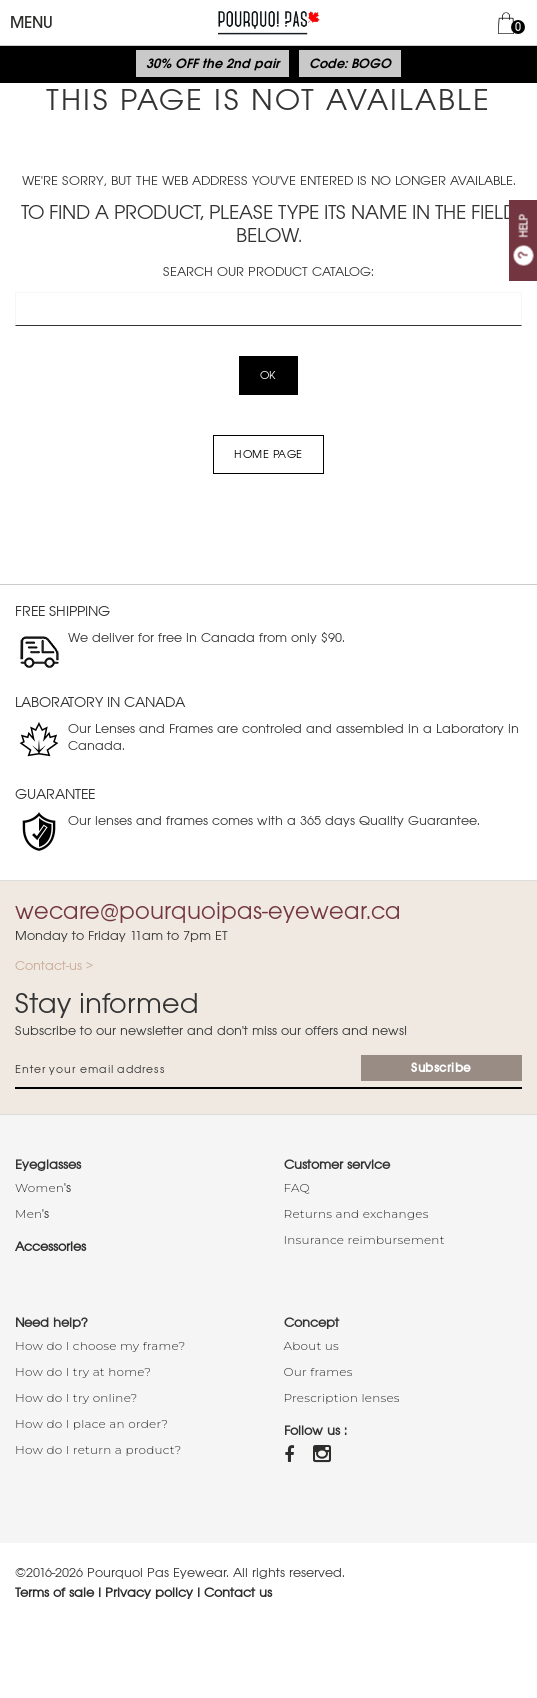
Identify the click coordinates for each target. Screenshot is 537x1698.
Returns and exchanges (356, 1213)
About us (312, 1345)
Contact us (238, 1592)
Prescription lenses (342, 1397)
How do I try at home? (83, 1371)
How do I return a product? (98, 1449)
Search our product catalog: (268, 271)
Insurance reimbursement (364, 1239)
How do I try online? (76, 1397)
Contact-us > (54, 965)
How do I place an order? (91, 1423)
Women (39, 1187)
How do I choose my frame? (100, 1345)
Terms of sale (54, 1592)
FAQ (297, 1187)
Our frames (318, 1371)
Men (28, 1213)
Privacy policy (149, 1592)
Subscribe (441, 1068)
